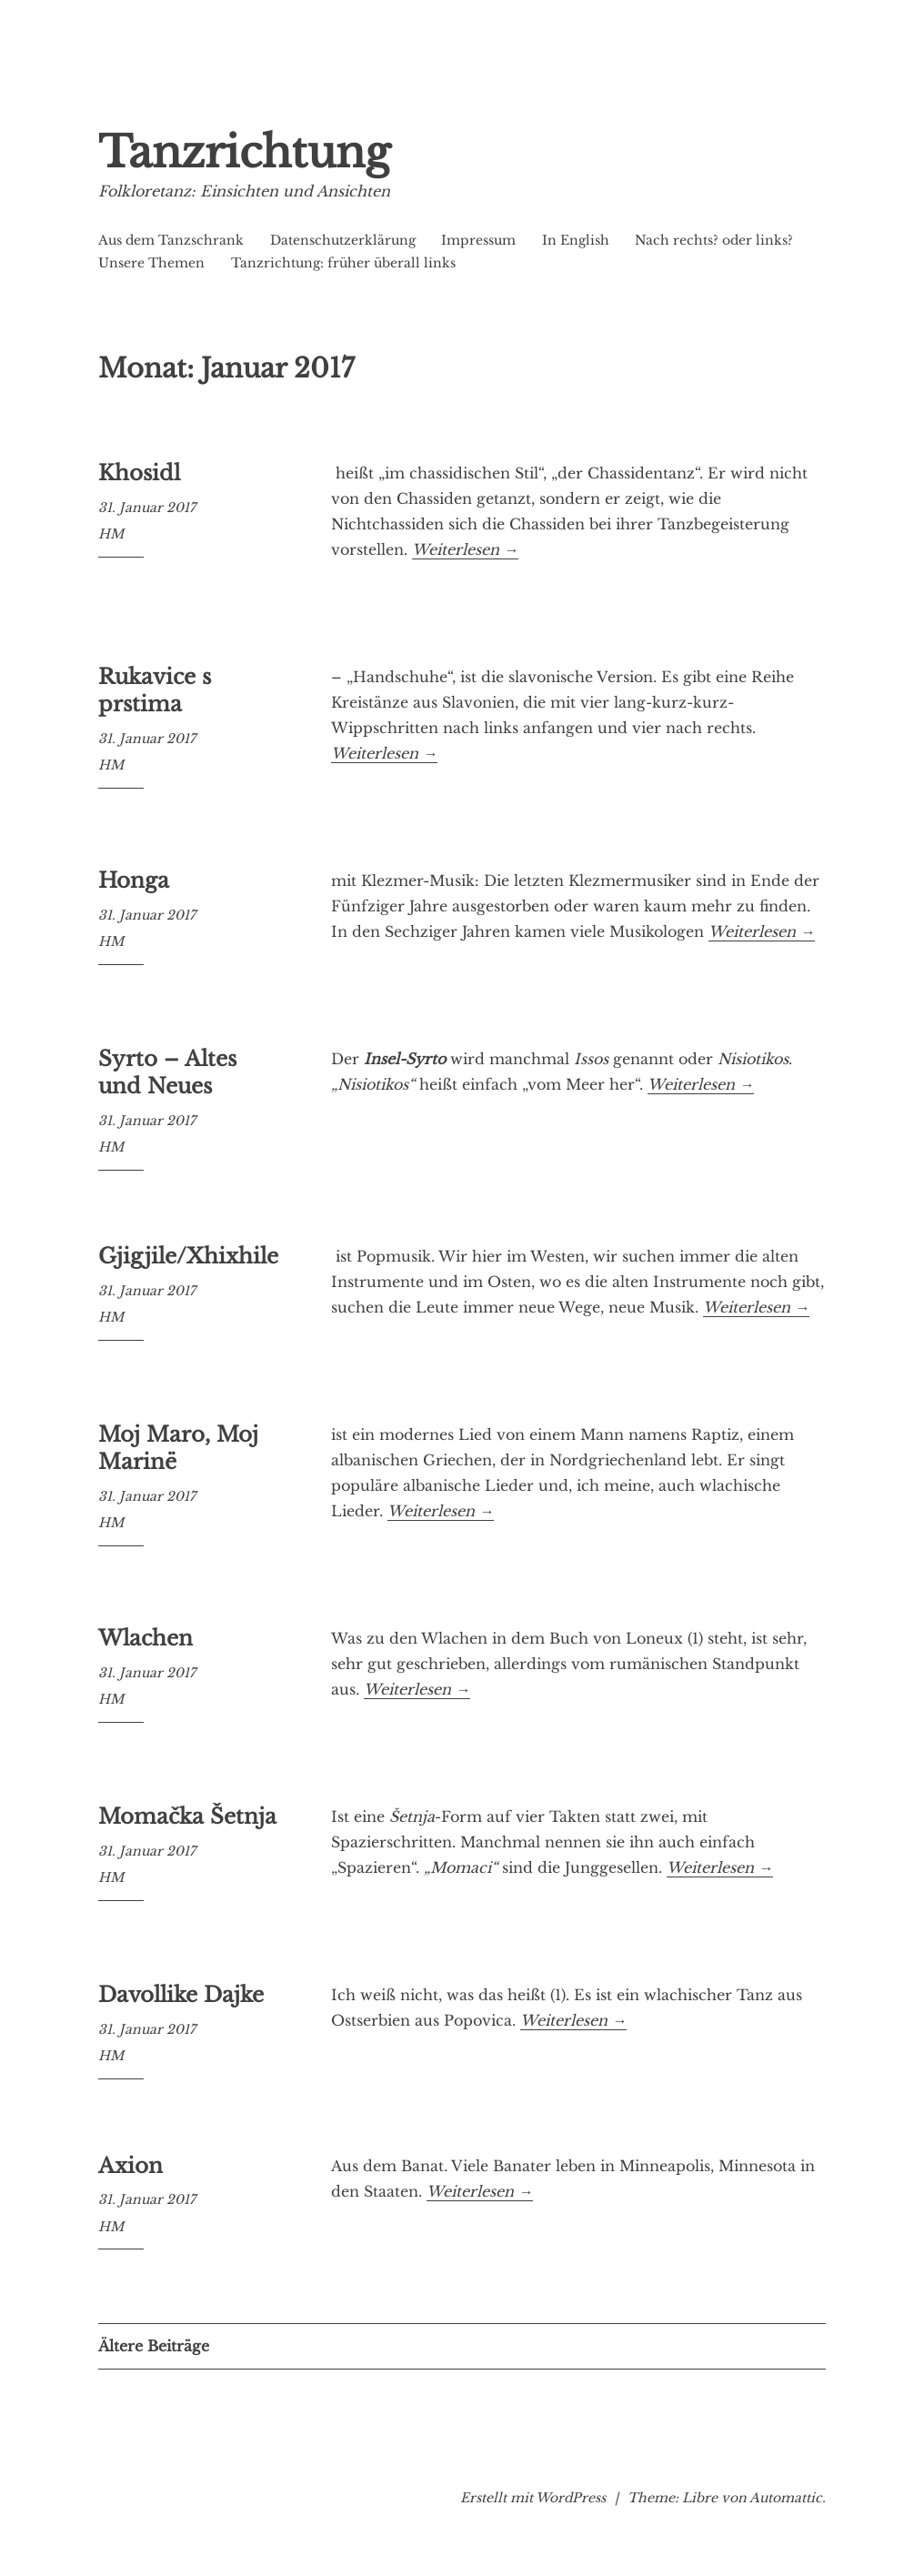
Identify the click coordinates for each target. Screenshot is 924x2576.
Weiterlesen (465, 549)
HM (111, 534)
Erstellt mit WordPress (533, 2498)
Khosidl (139, 473)
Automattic (785, 2498)
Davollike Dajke (181, 1994)
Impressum (478, 240)
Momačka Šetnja (187, 1816)
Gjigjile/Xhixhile (188, 1256)
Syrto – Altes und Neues (167, 1072)
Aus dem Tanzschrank (171, 240)
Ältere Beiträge (153, 2346)
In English (575, 240)
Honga (133, 880)
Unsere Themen (151, 263)
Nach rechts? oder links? (714, 240)
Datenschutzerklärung (343, 240)
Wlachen (145, 1638)
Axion (130, 2166)
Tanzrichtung (244, 152)
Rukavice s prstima (154, 690)
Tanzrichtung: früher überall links (343, 263)
